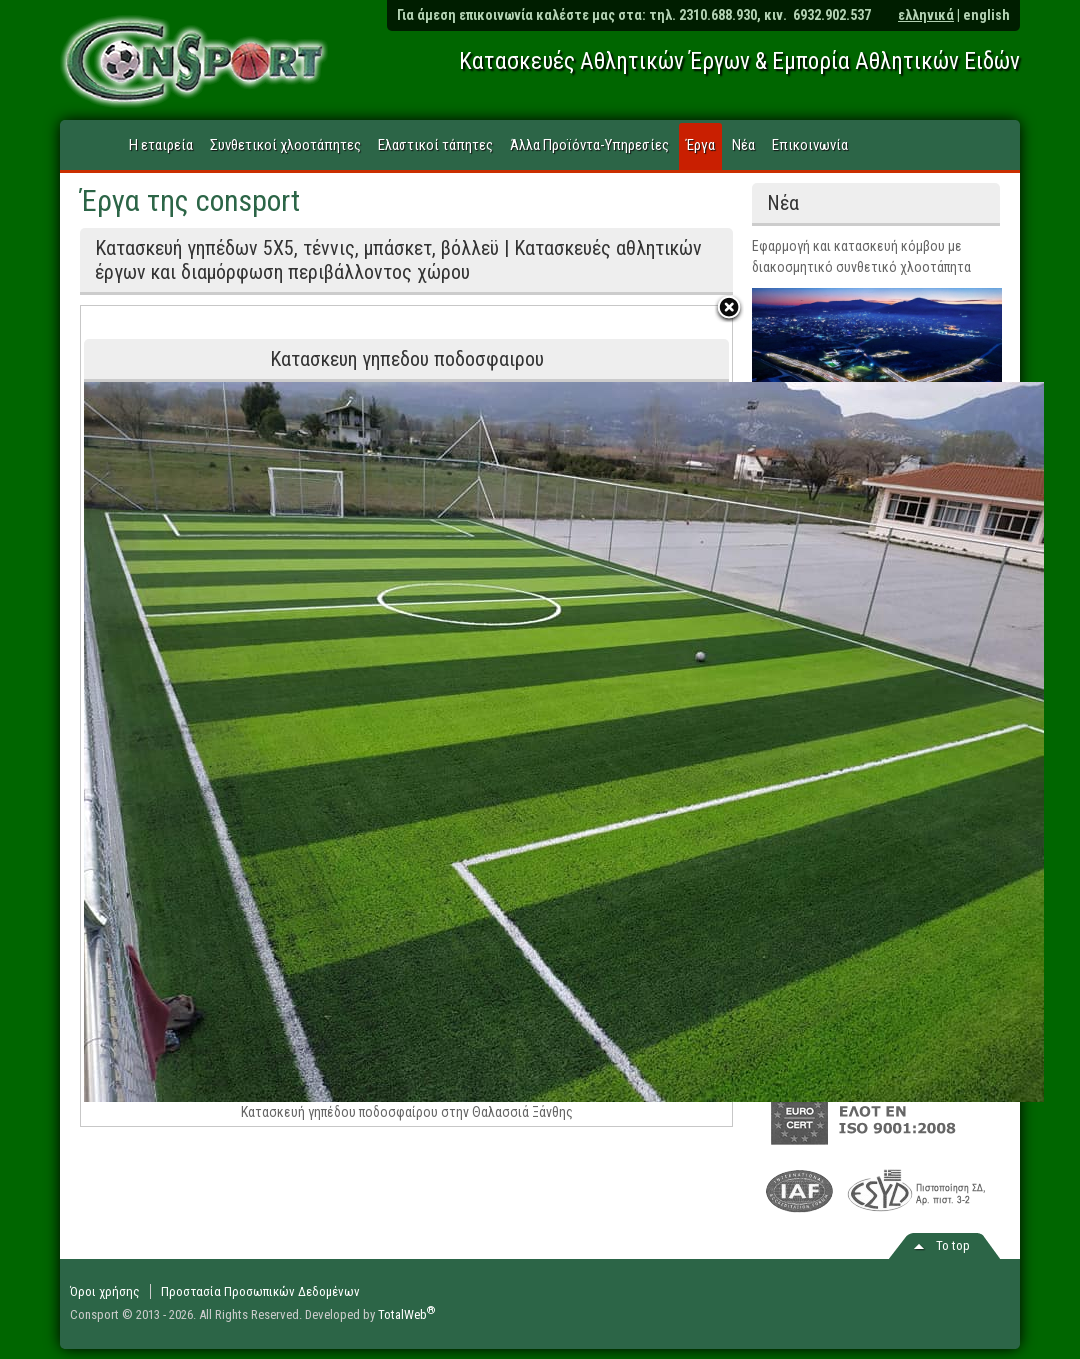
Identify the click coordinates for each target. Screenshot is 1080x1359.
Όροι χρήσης (105, 1291)
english (986, 15)
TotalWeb (407, 1314)
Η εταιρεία (161, 145)
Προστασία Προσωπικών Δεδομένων (260, 1291)
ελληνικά (926, 15)
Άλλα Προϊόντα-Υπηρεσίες (589, 145)
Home (91, 146)
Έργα (700, 145)
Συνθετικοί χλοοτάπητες (285, 145)
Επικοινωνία (810, 145)
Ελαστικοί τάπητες (435, 145)
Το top (953, 1245)
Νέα (743, 145)
